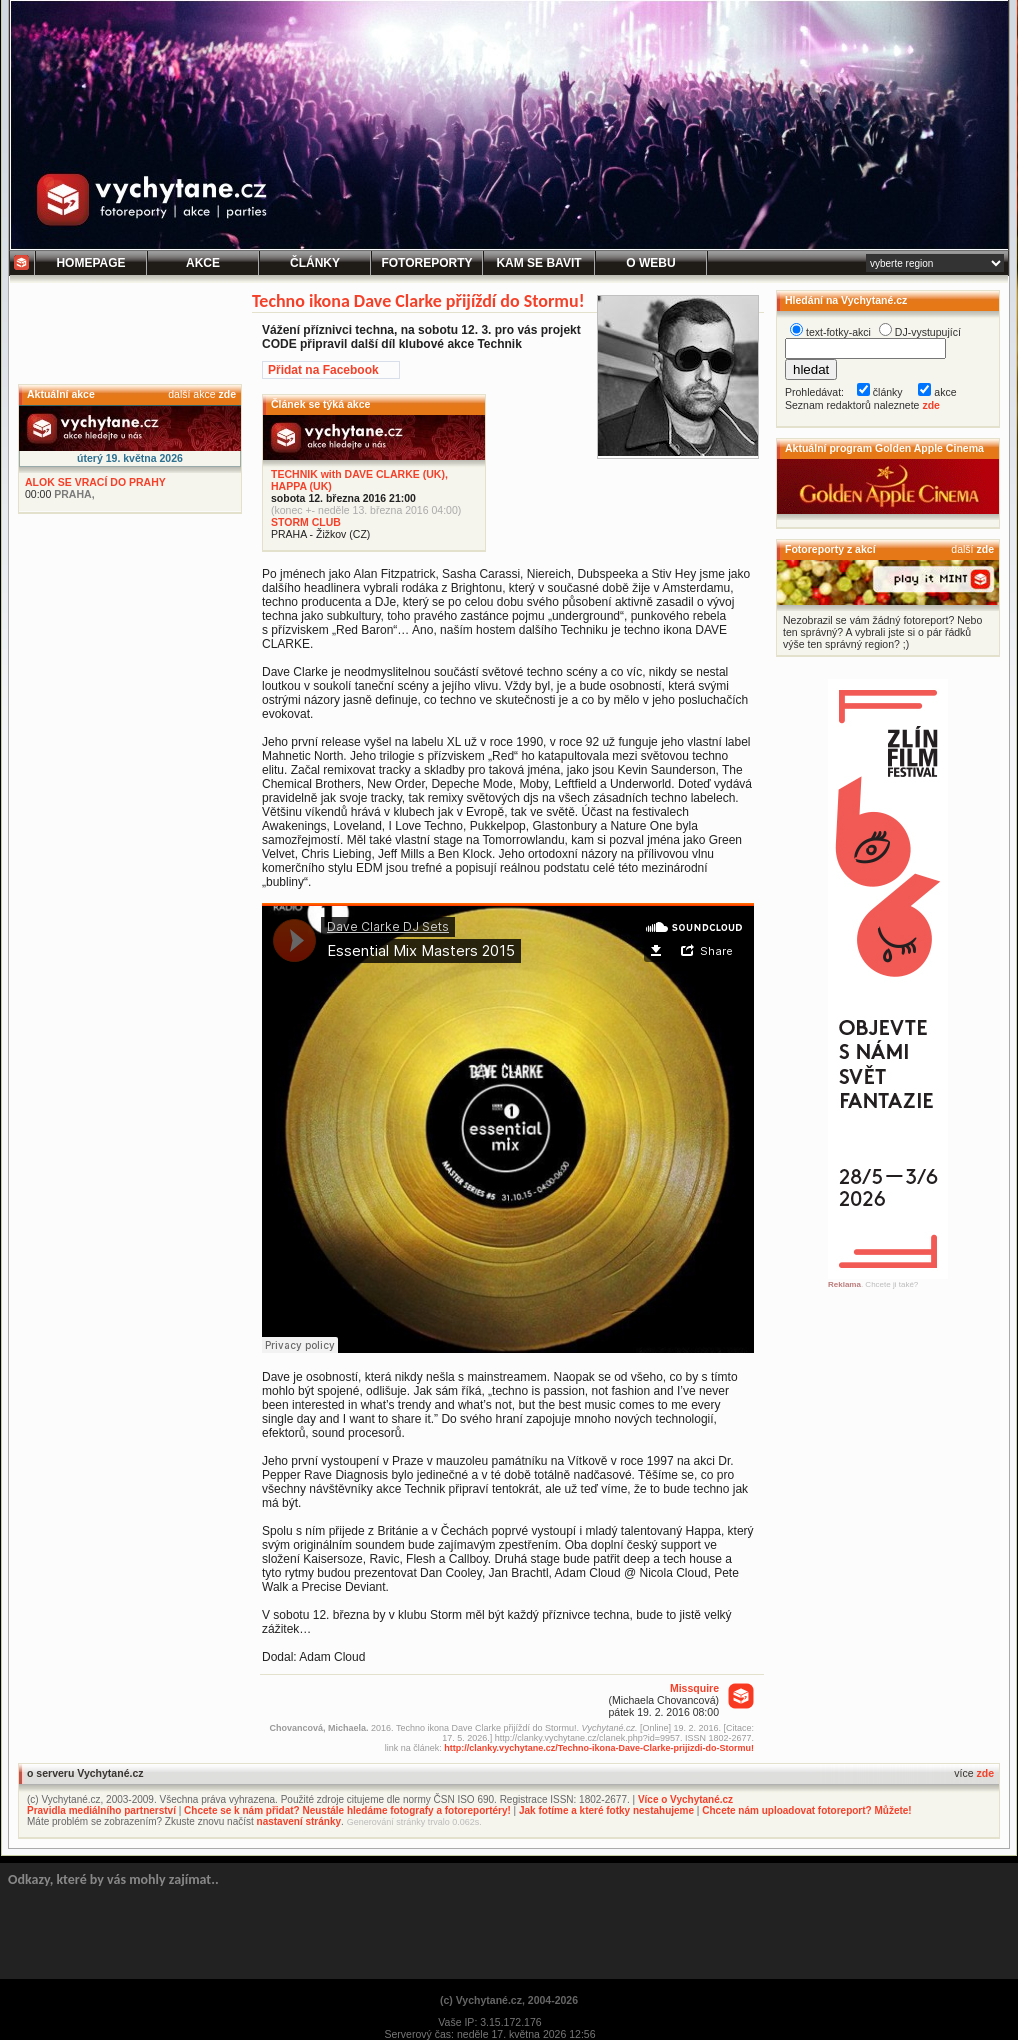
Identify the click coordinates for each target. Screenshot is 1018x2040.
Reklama (844, 1284)
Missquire (694, 1688)
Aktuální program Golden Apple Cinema (884, 448)
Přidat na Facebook (323, 370)
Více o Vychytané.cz (685, 1799)
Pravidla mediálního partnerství (101, 1810)
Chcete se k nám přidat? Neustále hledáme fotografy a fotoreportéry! (347, 1810)
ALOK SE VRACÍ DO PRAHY (95, 482)
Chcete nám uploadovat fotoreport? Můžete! (806, 1810)
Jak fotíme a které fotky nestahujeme (606, 1810)
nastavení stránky (299, 1821)
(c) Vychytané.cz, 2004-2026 (509, 2000)
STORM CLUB (306, 522)
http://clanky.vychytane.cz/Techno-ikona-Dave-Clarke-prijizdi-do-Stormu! (599, 1748)
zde (227, 394)
